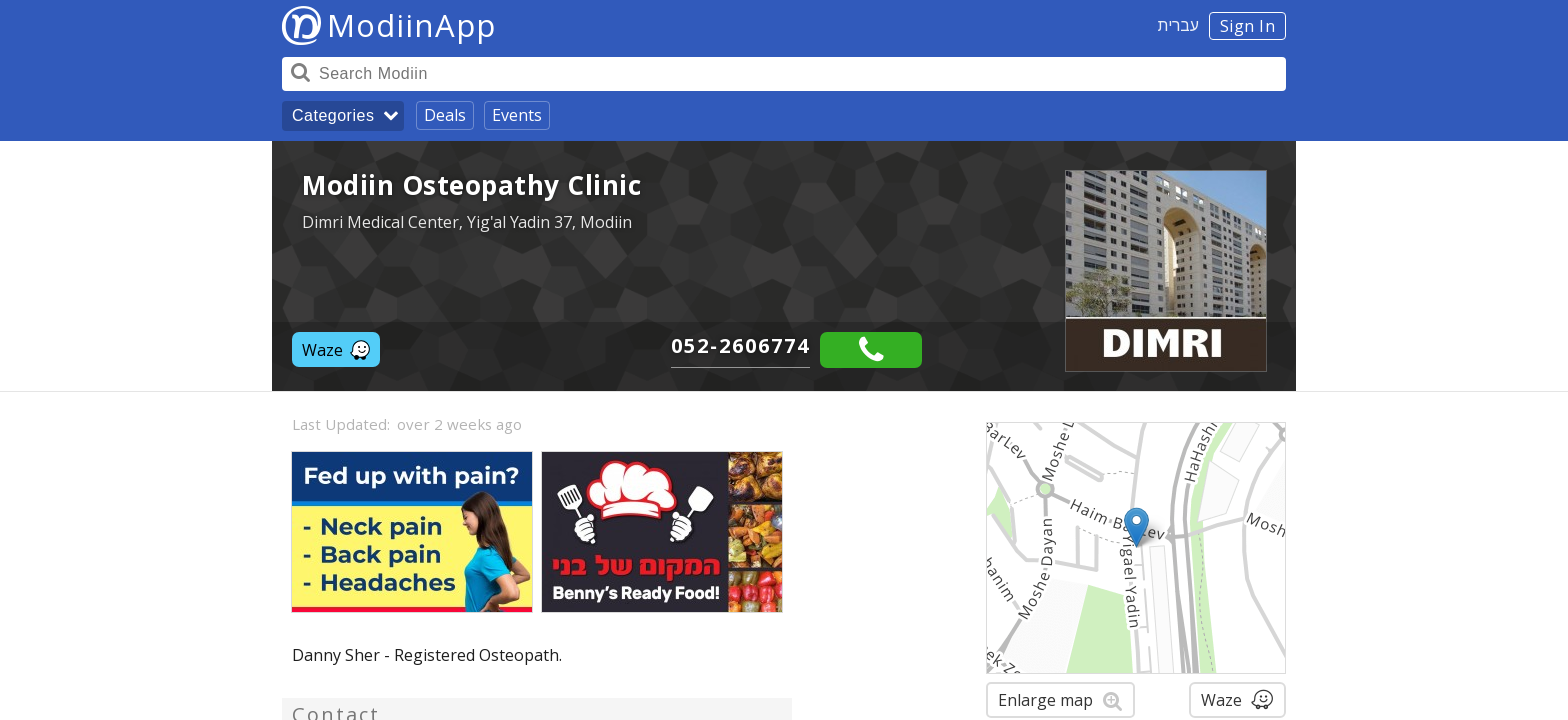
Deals (445, 115)
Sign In (1248, 26)
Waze (336, 350)
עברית (1178, 25)
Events (517, 115)
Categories (333, 115)
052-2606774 (740, 345)
